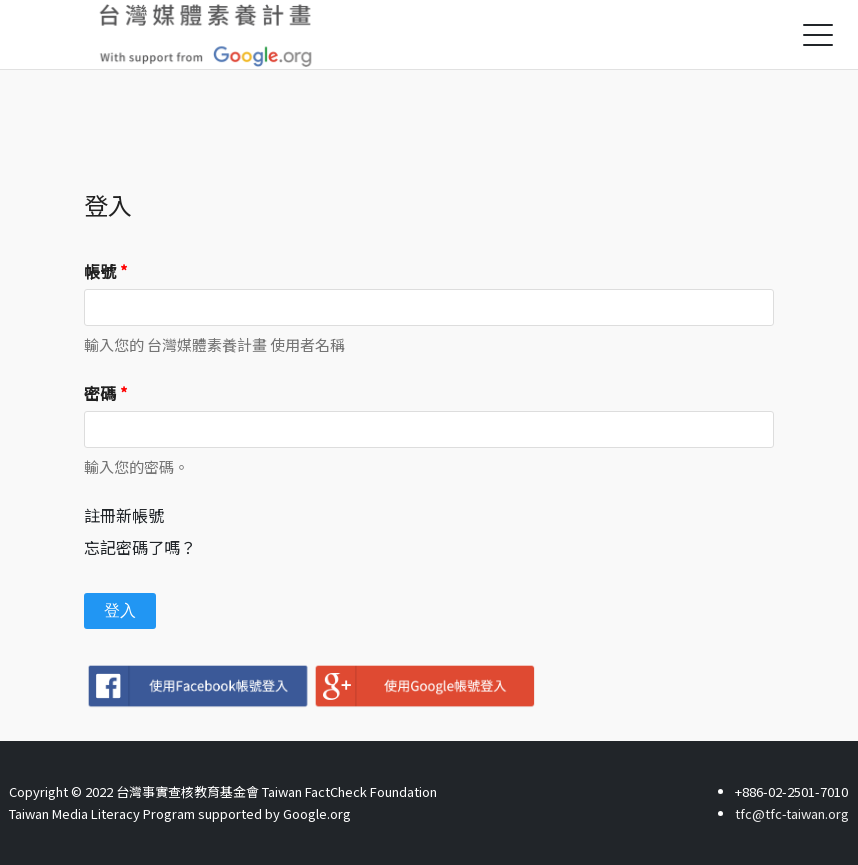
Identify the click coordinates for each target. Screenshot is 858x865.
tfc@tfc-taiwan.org (791, 813)
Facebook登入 (197, 686)
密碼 (105, 393)
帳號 (105, 271)
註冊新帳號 (124, 515)
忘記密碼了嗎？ (140, 547)
